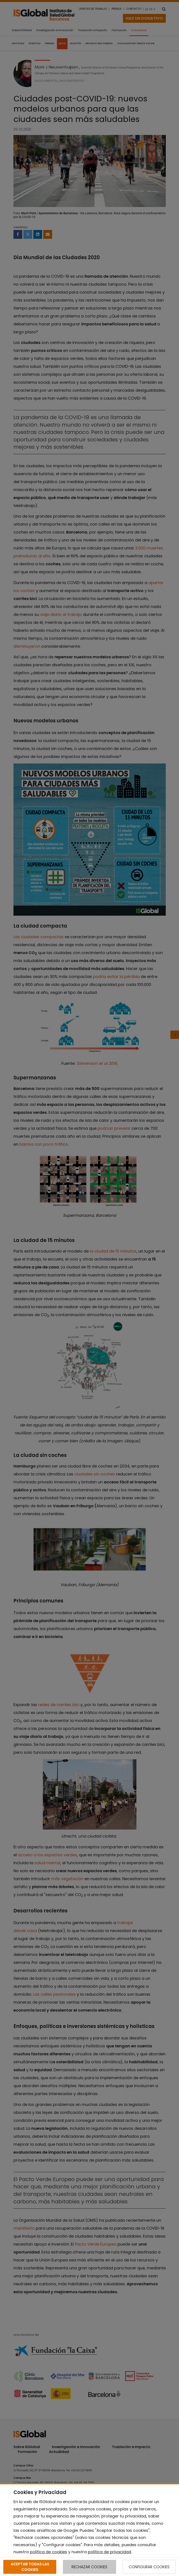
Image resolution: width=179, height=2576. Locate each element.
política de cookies (48, 2552)
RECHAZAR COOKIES (89, 2567)
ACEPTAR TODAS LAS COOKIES (30, 2566)
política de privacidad (109, 2552)
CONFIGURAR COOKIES (149, 2567)
